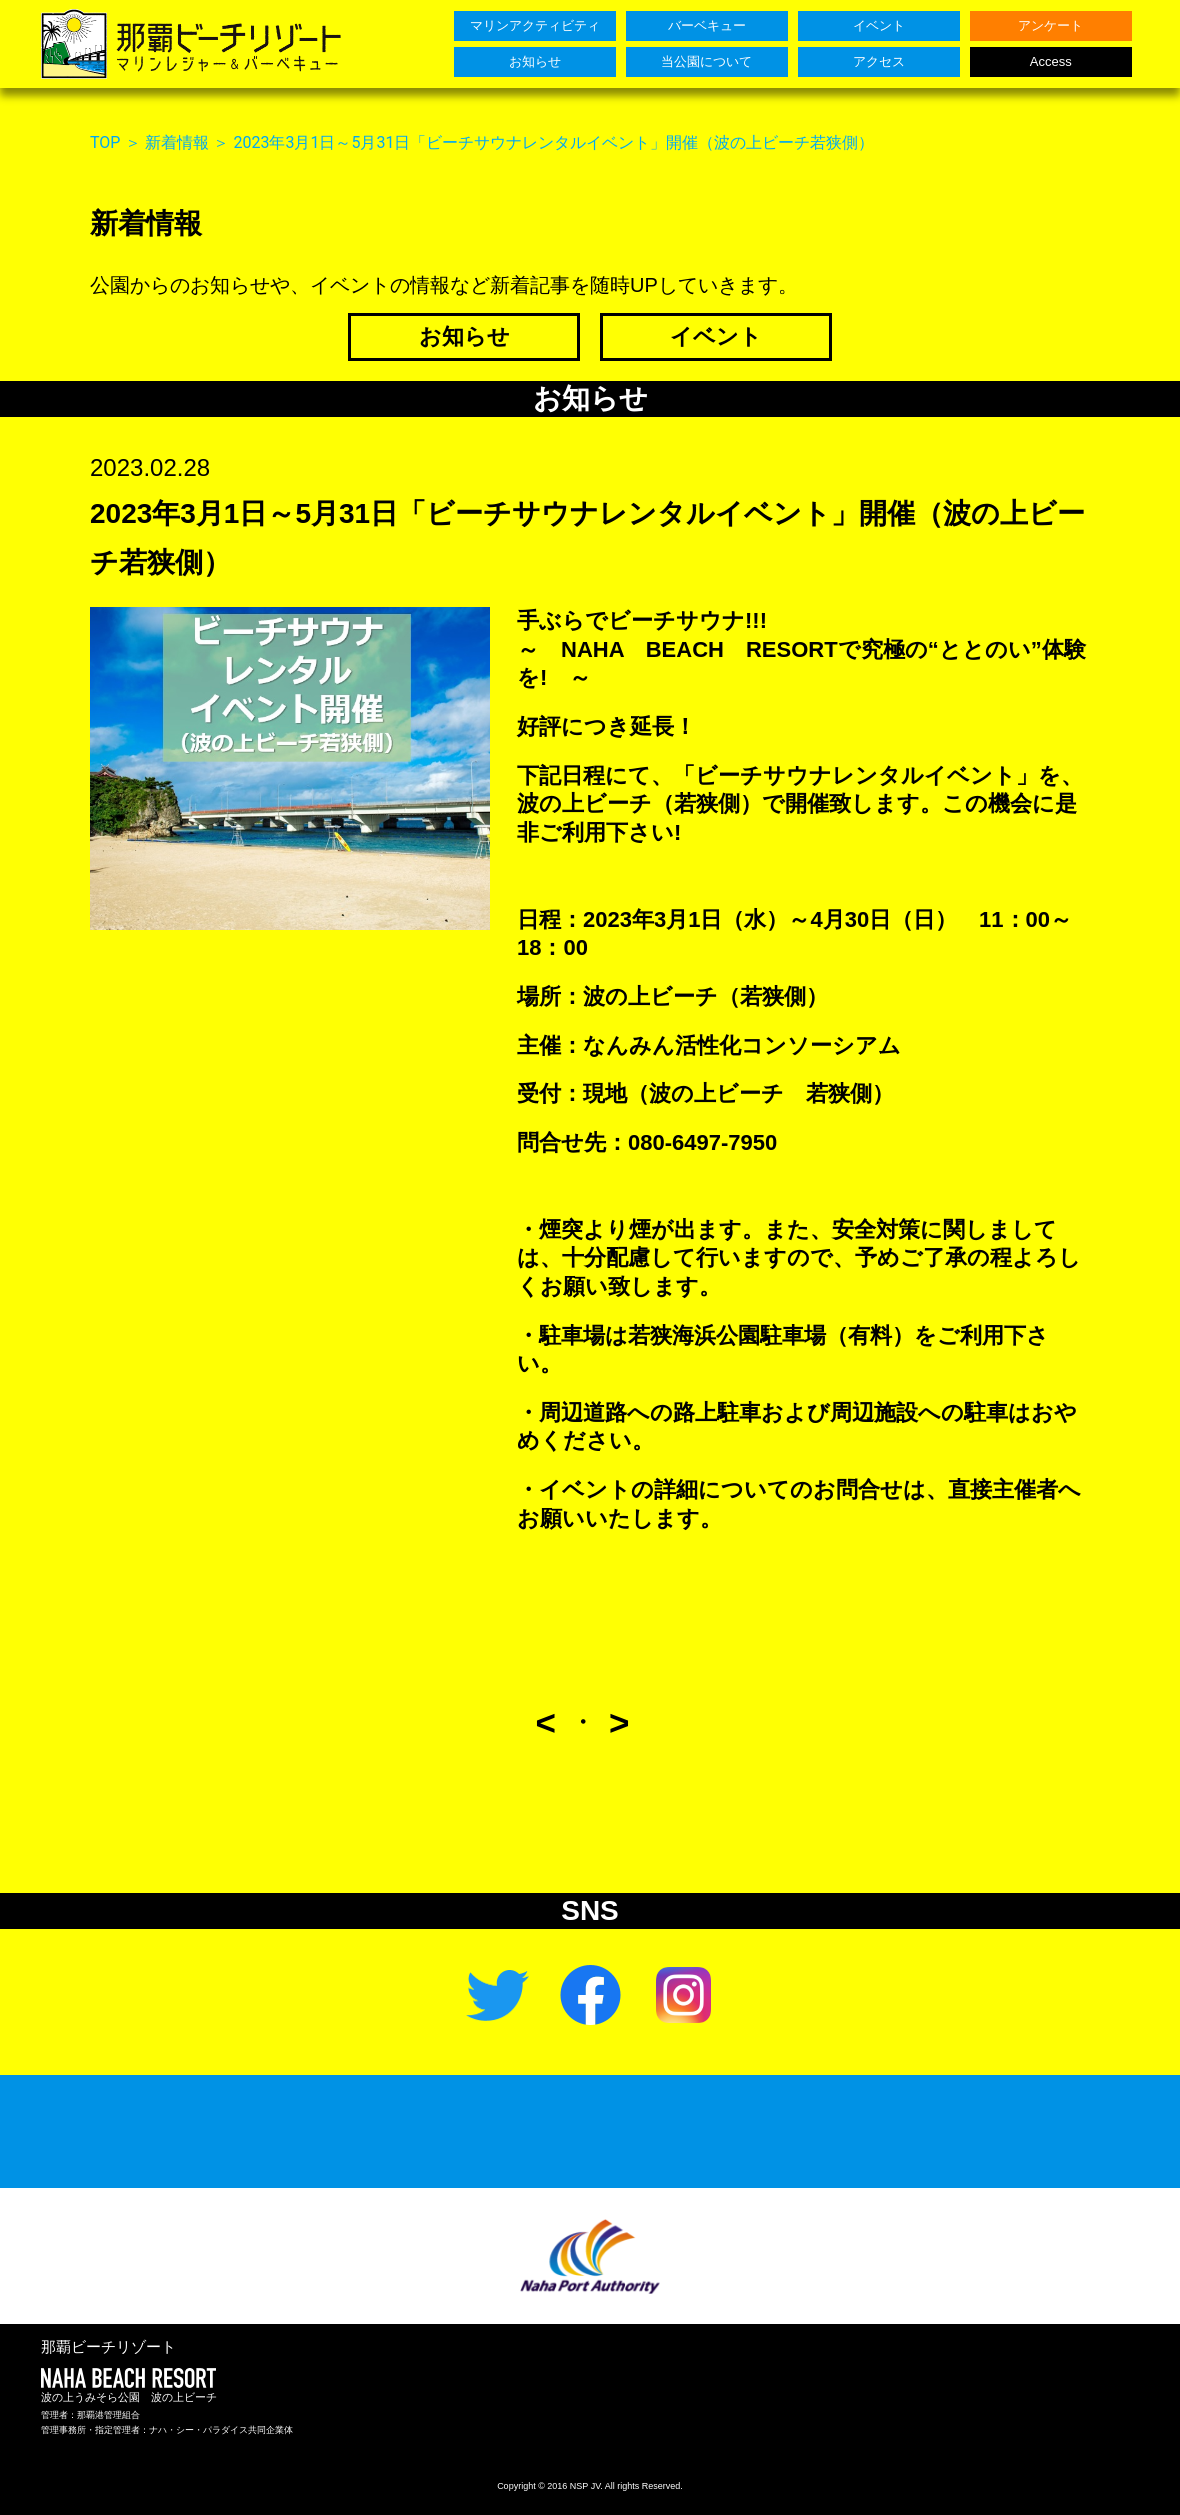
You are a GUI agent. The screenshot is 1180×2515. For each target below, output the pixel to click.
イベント (716, 336)
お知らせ (464, 336)
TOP (105, 142)
